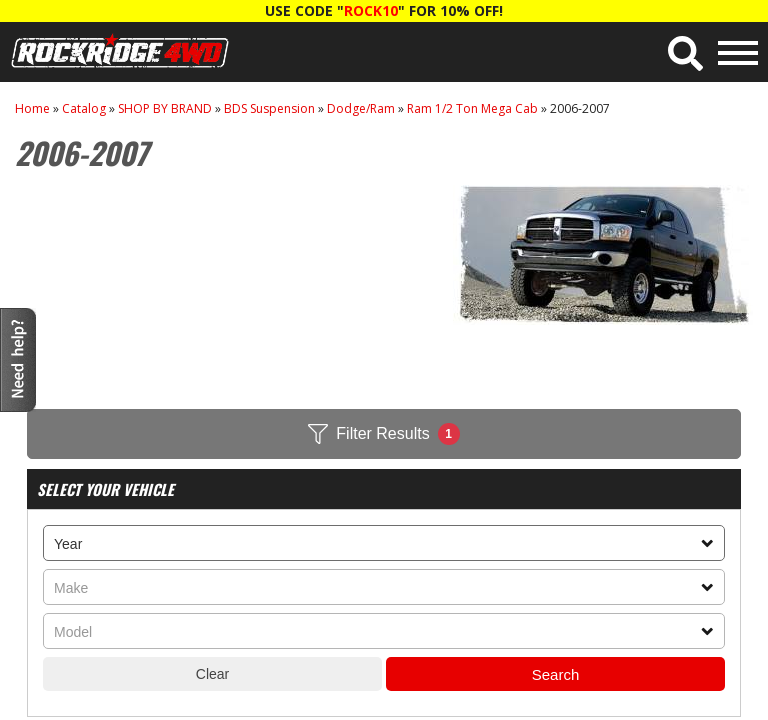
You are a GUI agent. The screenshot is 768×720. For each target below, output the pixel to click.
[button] (685, 53)
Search (556, 674)
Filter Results (383, 434)
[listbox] (384, 543)
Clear (212, 674)
